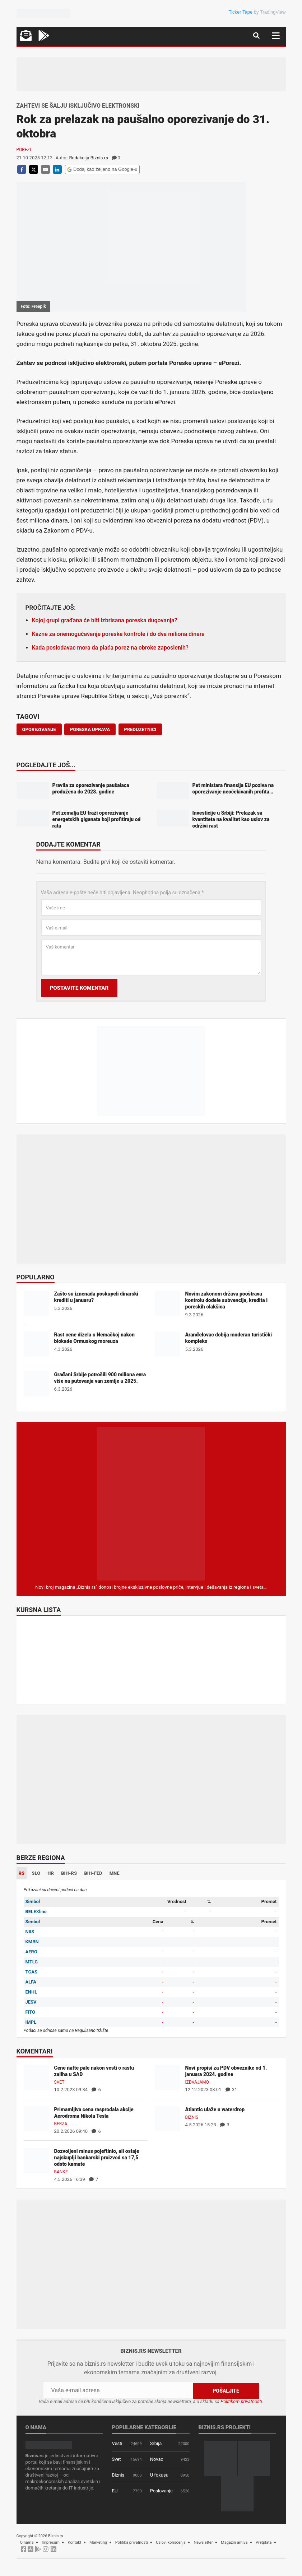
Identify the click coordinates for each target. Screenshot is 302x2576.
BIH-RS (69, 1873)
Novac (156, 2459)
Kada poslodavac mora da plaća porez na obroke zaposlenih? (110, 647)
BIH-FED (93, 1873)
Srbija (156, 2443)
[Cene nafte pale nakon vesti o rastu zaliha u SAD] (36, 2077)
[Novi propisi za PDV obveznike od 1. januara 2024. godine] (167, 2077)
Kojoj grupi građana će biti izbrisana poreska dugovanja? (104, 620)
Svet (59, 2082)
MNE (115, 1873)
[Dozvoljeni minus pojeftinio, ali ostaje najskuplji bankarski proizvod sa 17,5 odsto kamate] (36, 2160)
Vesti (117, 2443)
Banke (61, 2171)
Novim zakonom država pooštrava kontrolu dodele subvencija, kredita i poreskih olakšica (226, 1300)
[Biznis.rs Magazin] (151, 1503)
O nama (27, 2542)
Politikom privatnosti (241, 2401)
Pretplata (263, 2542)
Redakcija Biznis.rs (88, 157)
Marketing (98, 2542)
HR (50, 1873)
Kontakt (74, 2542)
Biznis (192, 2117)
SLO (36, 1873)
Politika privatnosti (131, 2542)
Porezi (24, 149)
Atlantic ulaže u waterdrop (215, 2109)
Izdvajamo (197, 2082)
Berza (61, 2123)
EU (115, 2490)
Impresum (51, 2542)
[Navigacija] (276, 36)
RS (22, 1873)
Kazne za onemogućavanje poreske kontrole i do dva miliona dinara (118, 634)
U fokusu (159, 2475)
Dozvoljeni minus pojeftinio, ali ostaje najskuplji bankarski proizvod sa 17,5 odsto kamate (96, 2157)
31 (231, 2089)
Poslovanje (161, 2490)
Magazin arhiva (234, 2542)
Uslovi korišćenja (171, 2542)
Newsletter (203, 2542)
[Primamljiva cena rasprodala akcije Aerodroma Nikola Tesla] (36, 2118)
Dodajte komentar (68, 845)
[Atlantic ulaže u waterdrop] (167, 2118)
